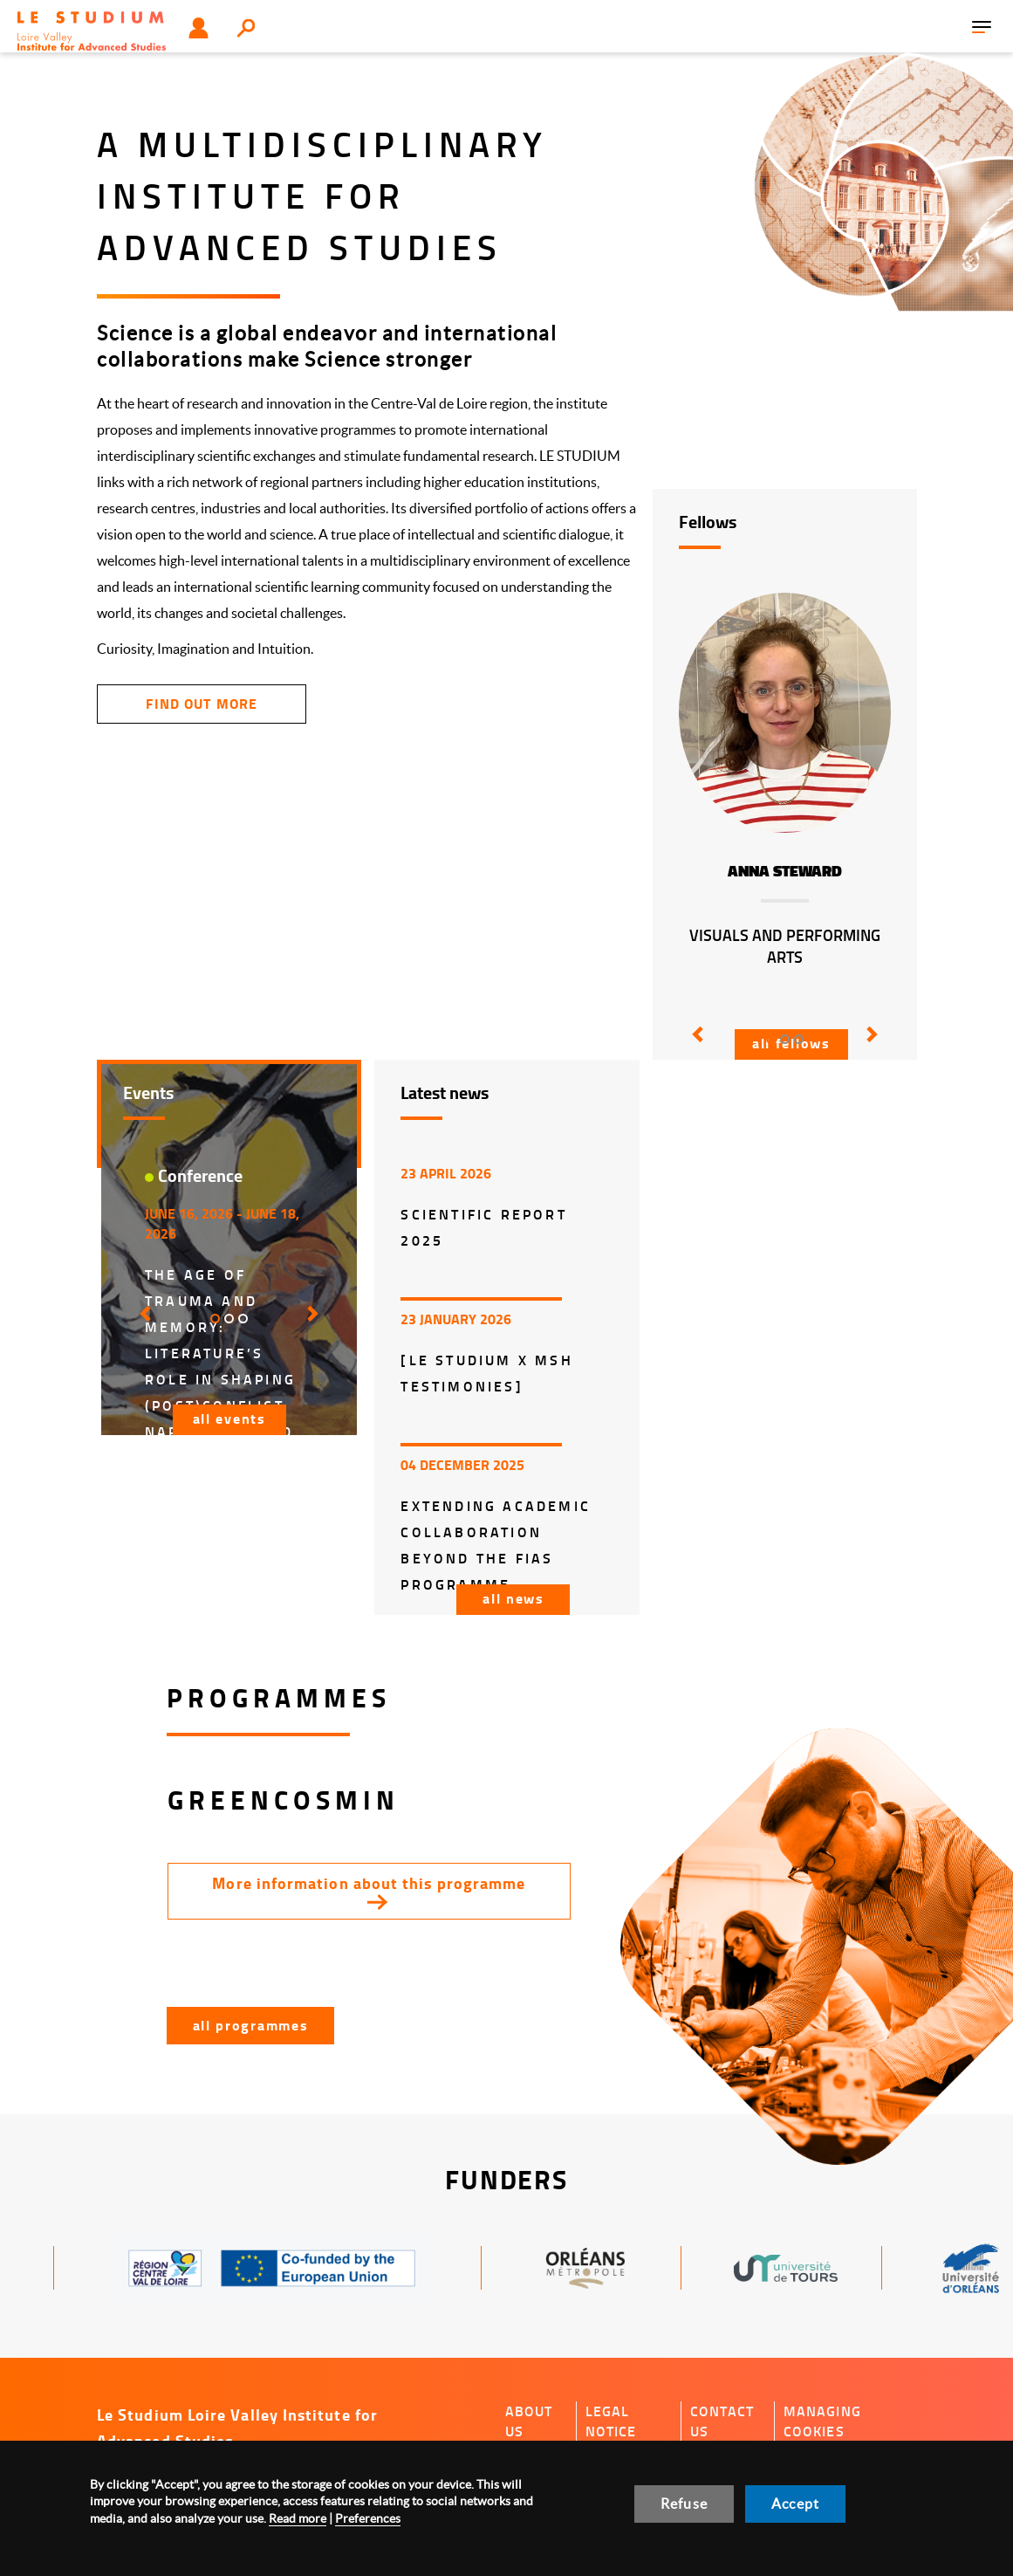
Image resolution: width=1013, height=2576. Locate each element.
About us (529, 2421)
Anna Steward (785, 871)
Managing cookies (822, 2421)
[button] (694, 1047)
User (198, 28)
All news (513, 1598)
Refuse (684, 2503)
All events (229, 1418)
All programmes (251, 2025)
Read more (297, 2518)
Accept (795, 2503)
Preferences (367, 2518)
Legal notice (611, 2421)
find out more (201, 703)
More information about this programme (368, 1883)
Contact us (722, 2421)
